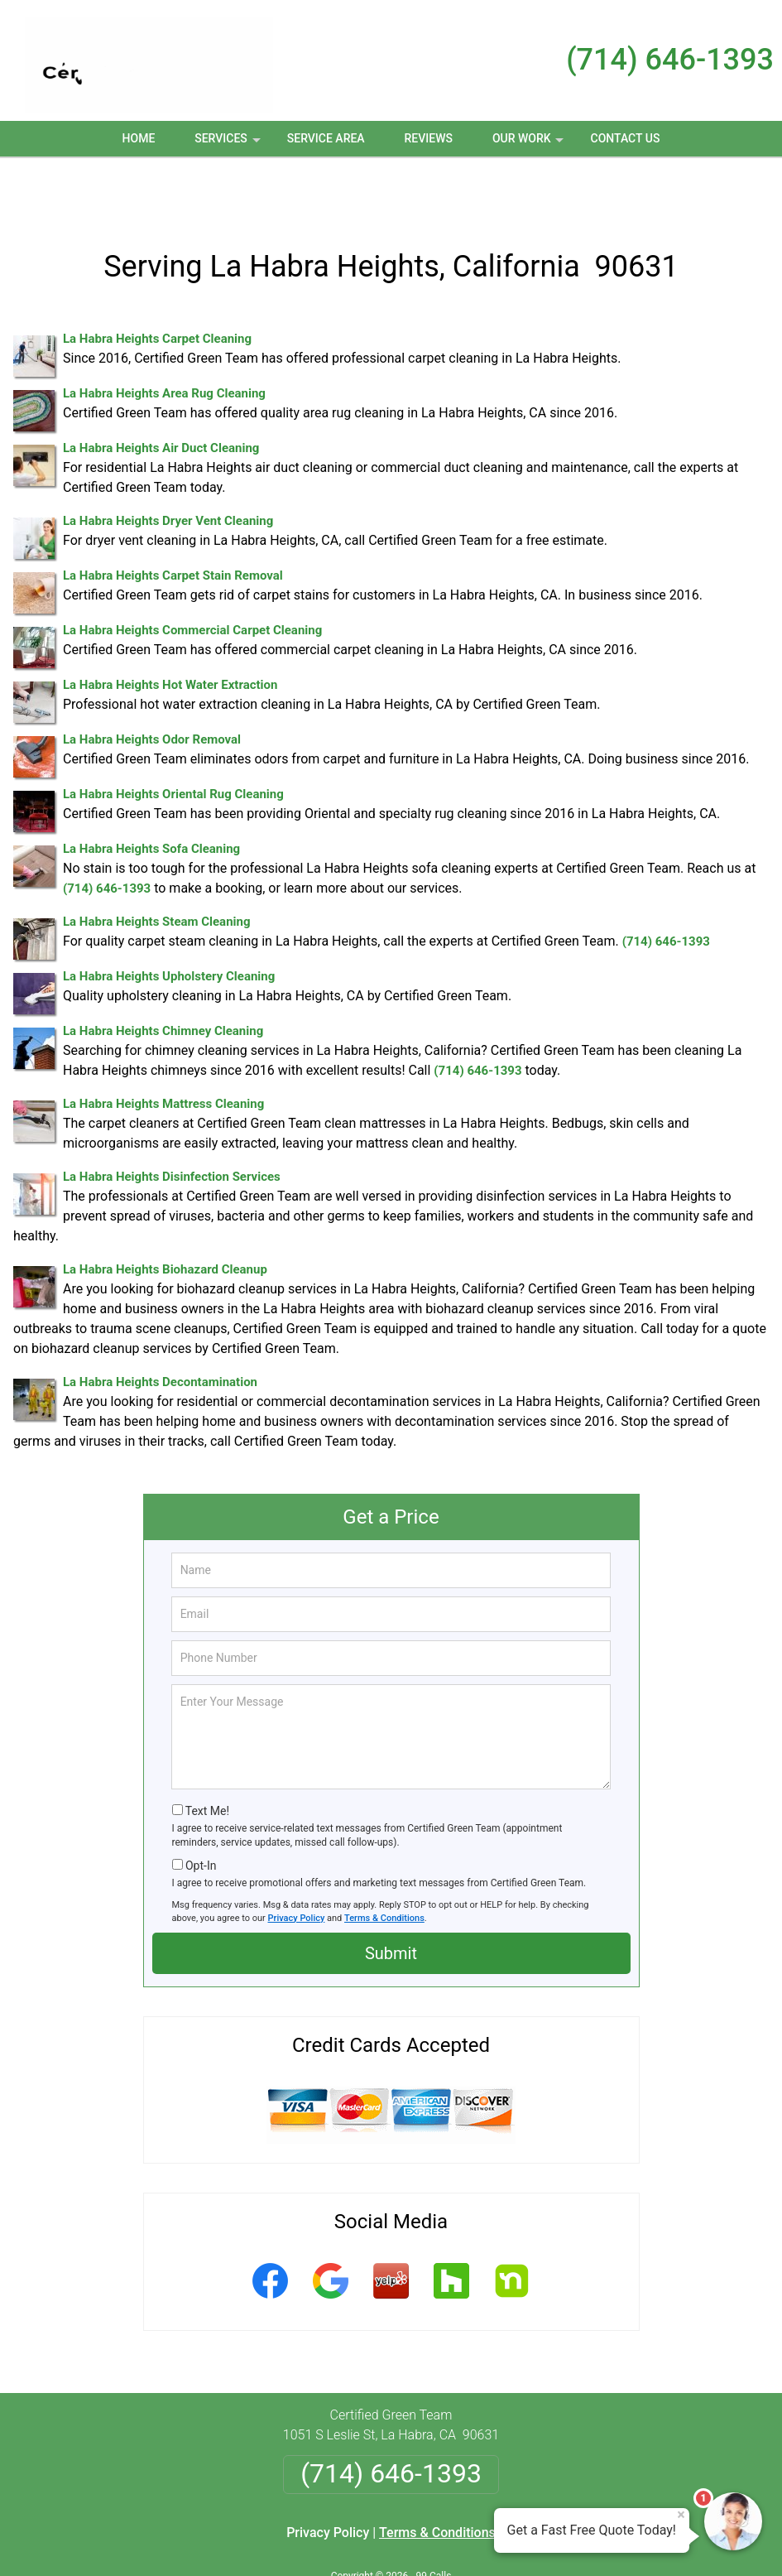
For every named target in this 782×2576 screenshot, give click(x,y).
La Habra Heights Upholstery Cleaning (169, 921)
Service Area (326, 138)
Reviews (429, 138)
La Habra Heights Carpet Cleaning (157, 284)
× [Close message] (681, 2514)
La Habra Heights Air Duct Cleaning (161, 393)
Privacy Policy (296, 1863)
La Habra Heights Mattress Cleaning (163, 1049)
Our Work (530, 144)
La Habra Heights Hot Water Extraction (170, 630)
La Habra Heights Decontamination (160, 1327)
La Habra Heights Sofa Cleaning (151, 794)
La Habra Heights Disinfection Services (172, 1122)
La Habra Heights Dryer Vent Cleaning (168, 466)
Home (139, 138)
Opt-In (200, 1811)
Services (229, 144)
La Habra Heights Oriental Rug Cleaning (173, 739)
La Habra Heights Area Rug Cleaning (164, 338)
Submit (391, 1899)
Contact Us (625, 138)
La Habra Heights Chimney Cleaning (163, 976)
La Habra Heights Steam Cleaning (157, 866)
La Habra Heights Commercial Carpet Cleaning (192, 575)
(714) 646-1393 (670, 59)
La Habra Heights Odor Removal (152, 684)
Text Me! (207, 1756)
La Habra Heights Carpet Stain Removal (173, 520)
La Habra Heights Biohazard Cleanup (165, 1214)
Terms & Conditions (384, 1863)
